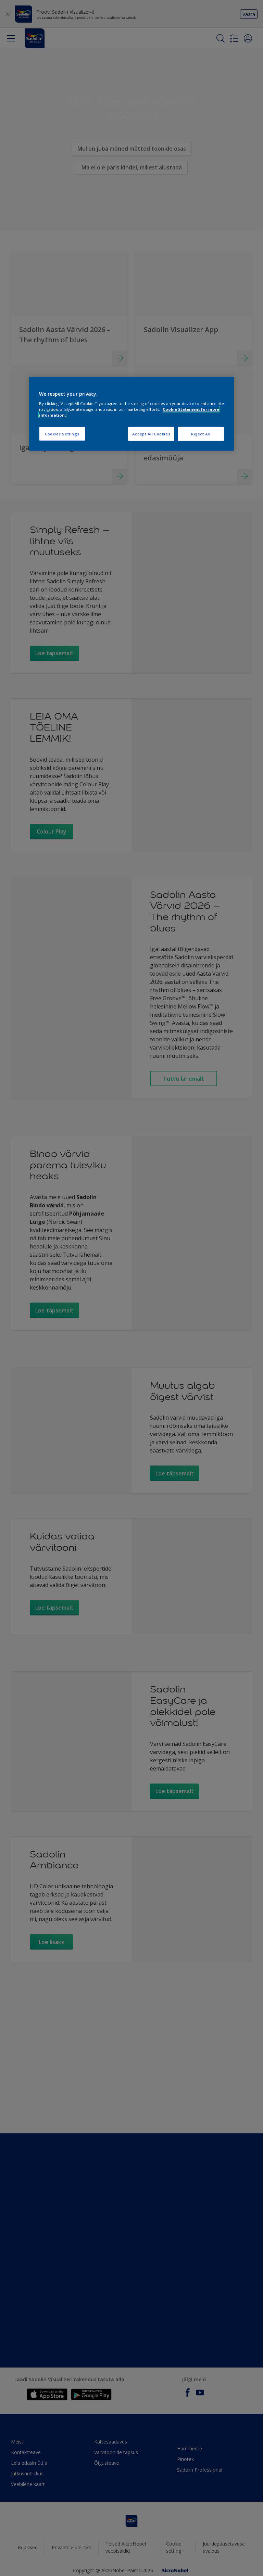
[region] (131, 414)
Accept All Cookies (151, 433)
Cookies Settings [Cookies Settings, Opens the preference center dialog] (62, 433)
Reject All (201, 433)
